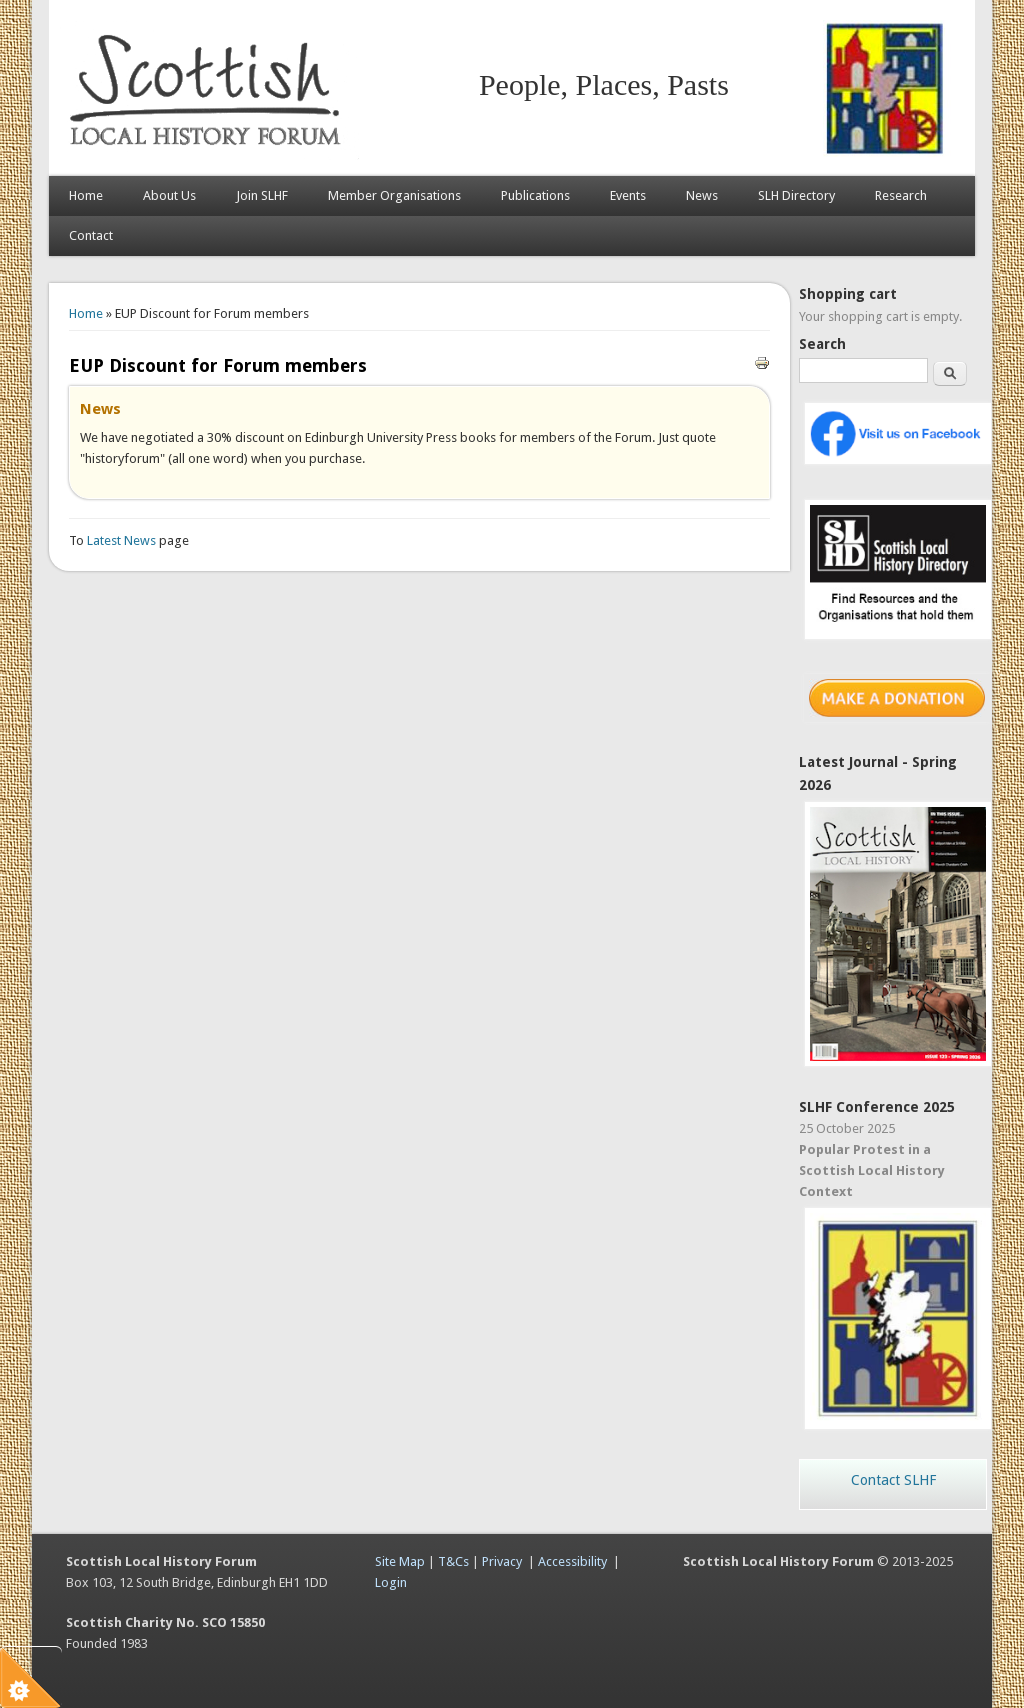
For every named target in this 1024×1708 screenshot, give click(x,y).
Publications (535, 195)
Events (628, 195)
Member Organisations (394, 195)
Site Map (400, 1561)
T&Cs (453, 1561)
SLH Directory (796, 195)
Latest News (123, 540)
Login (391, 1582)
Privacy (502, 1561)
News (702, 195)
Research (901, 195)
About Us (169, 195)
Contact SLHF (893, 1480)
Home (86, 195)
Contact (91, 235)
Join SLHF (262, 195)
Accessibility (572, 1561)
